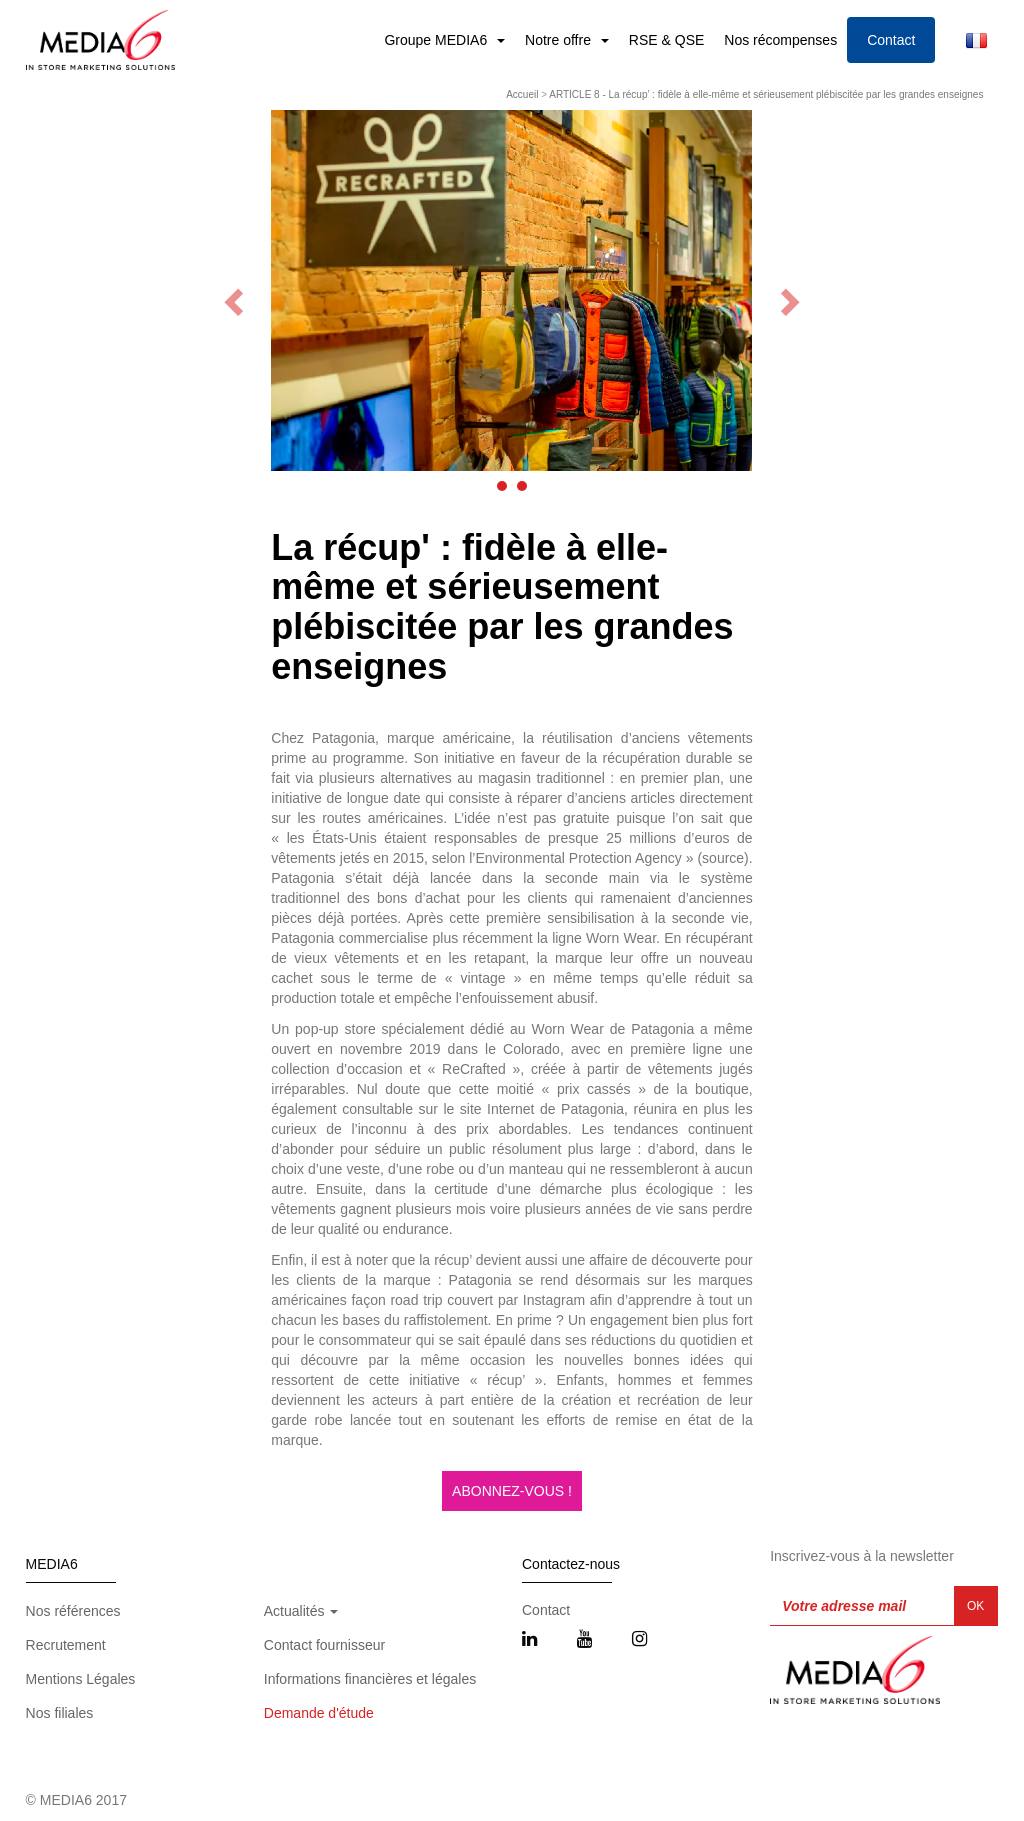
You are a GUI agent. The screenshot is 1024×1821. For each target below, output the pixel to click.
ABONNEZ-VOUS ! (512, 1491)
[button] (502, 486)
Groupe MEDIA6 (437, 40)
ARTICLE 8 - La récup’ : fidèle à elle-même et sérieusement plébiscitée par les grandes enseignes (766, 94)
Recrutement (66, 1645)
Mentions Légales (81, 1679)
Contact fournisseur (324, 1645)
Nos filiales (60, 1713)
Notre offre (560, 40)
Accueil (522, 94)
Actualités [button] (301, 1611)
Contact (891, 40)
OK (975, 1606)
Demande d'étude (319, 1713)
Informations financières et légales (370, 1679)
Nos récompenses (780, 40)
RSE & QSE (666, 40)
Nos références (73, 1611)
